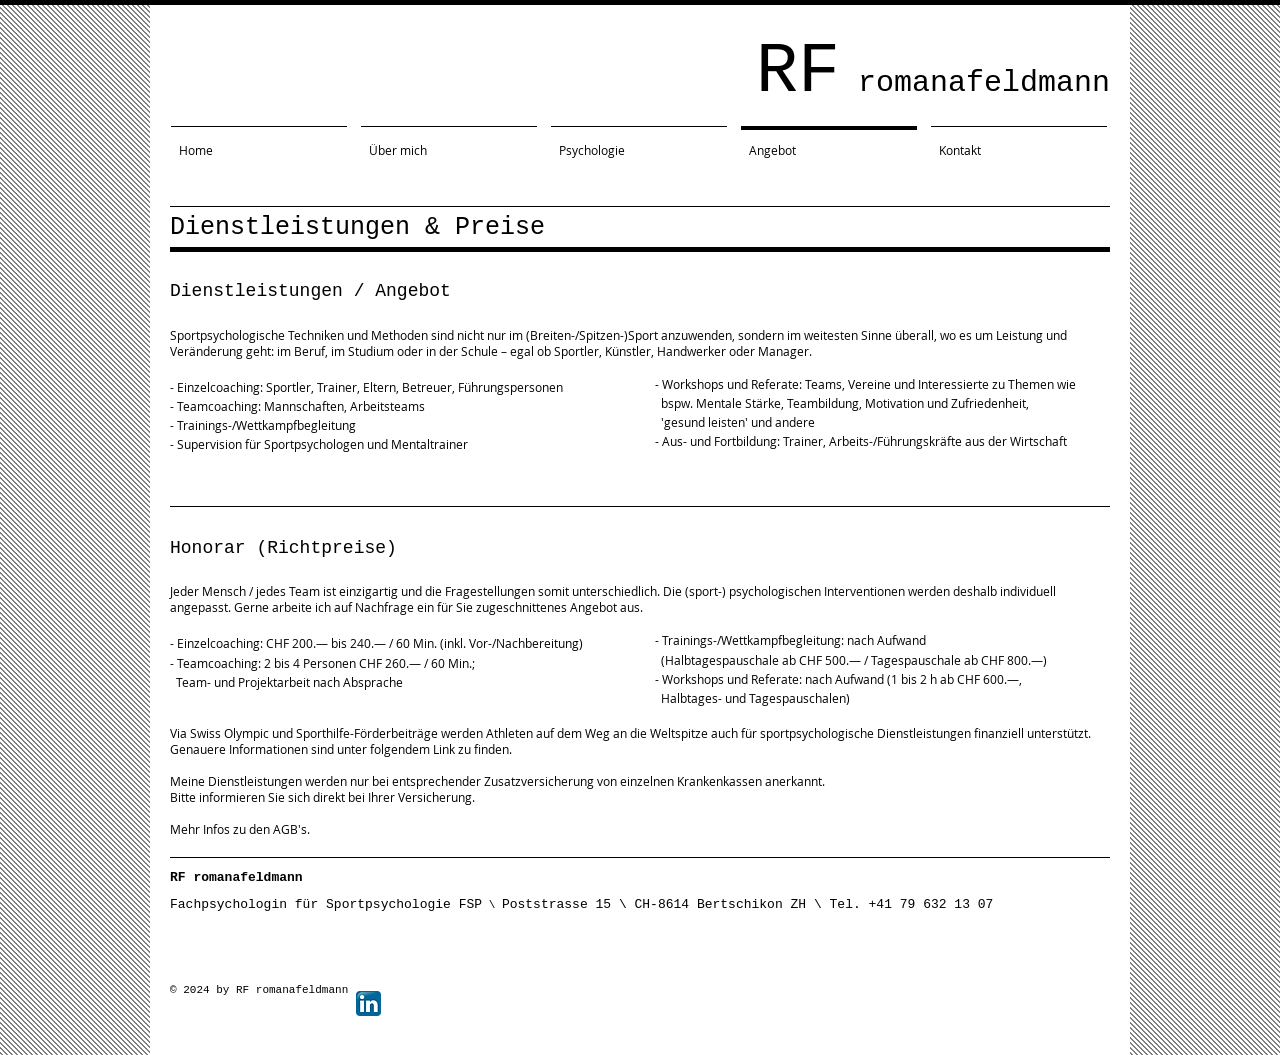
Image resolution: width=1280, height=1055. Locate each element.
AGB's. (290, 829)
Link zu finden (471, 749)
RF (933, 72)
